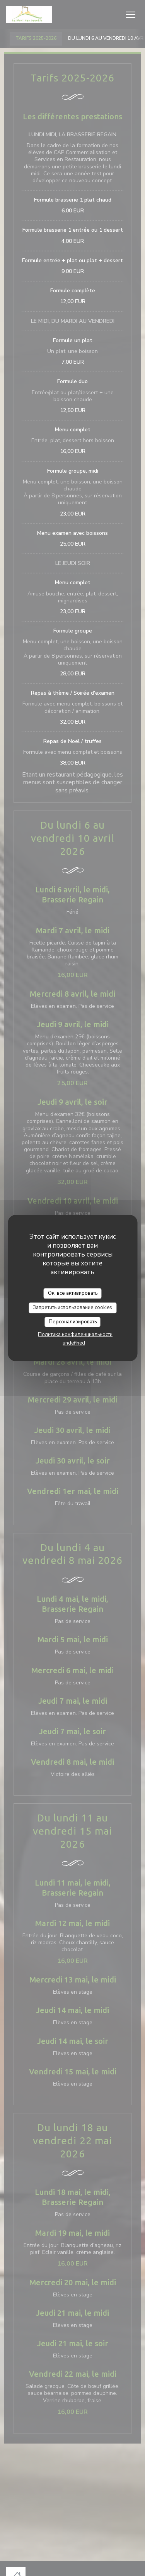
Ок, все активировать (72, 1293)
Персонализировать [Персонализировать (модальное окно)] (73, 1321)
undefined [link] (74, 1343)
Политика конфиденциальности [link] (75, 1334)
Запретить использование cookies (72, 1307)
